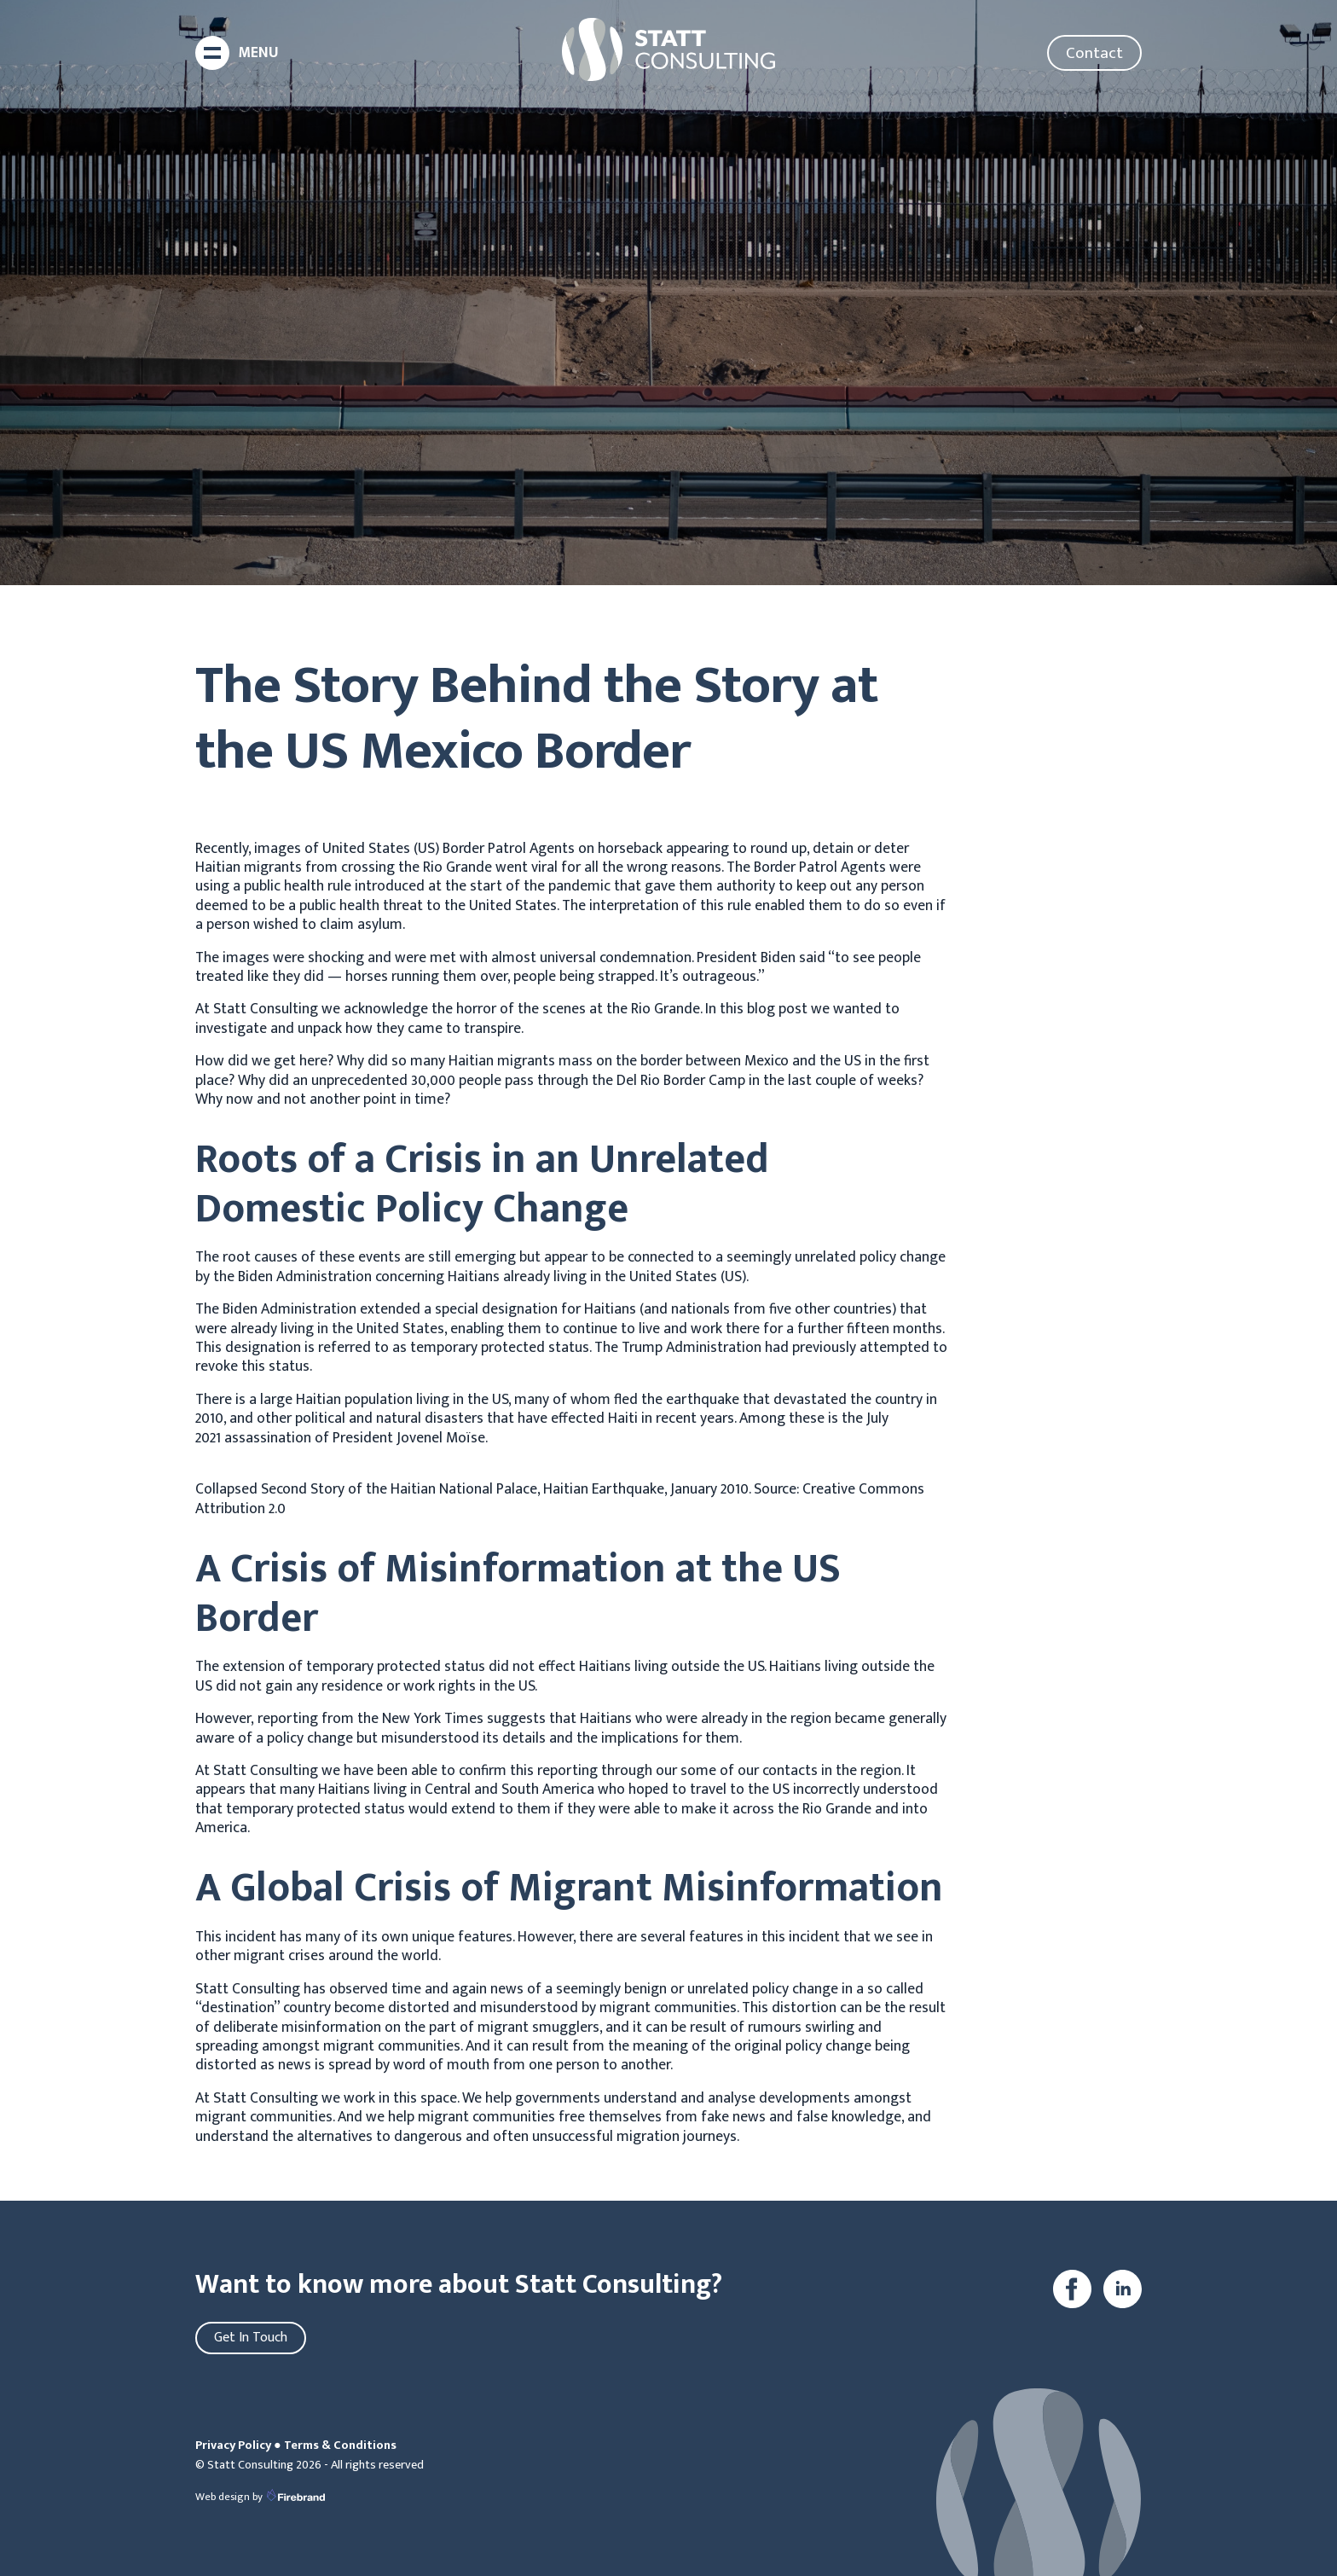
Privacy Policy (233, 2445)
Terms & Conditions (340, 2445)
